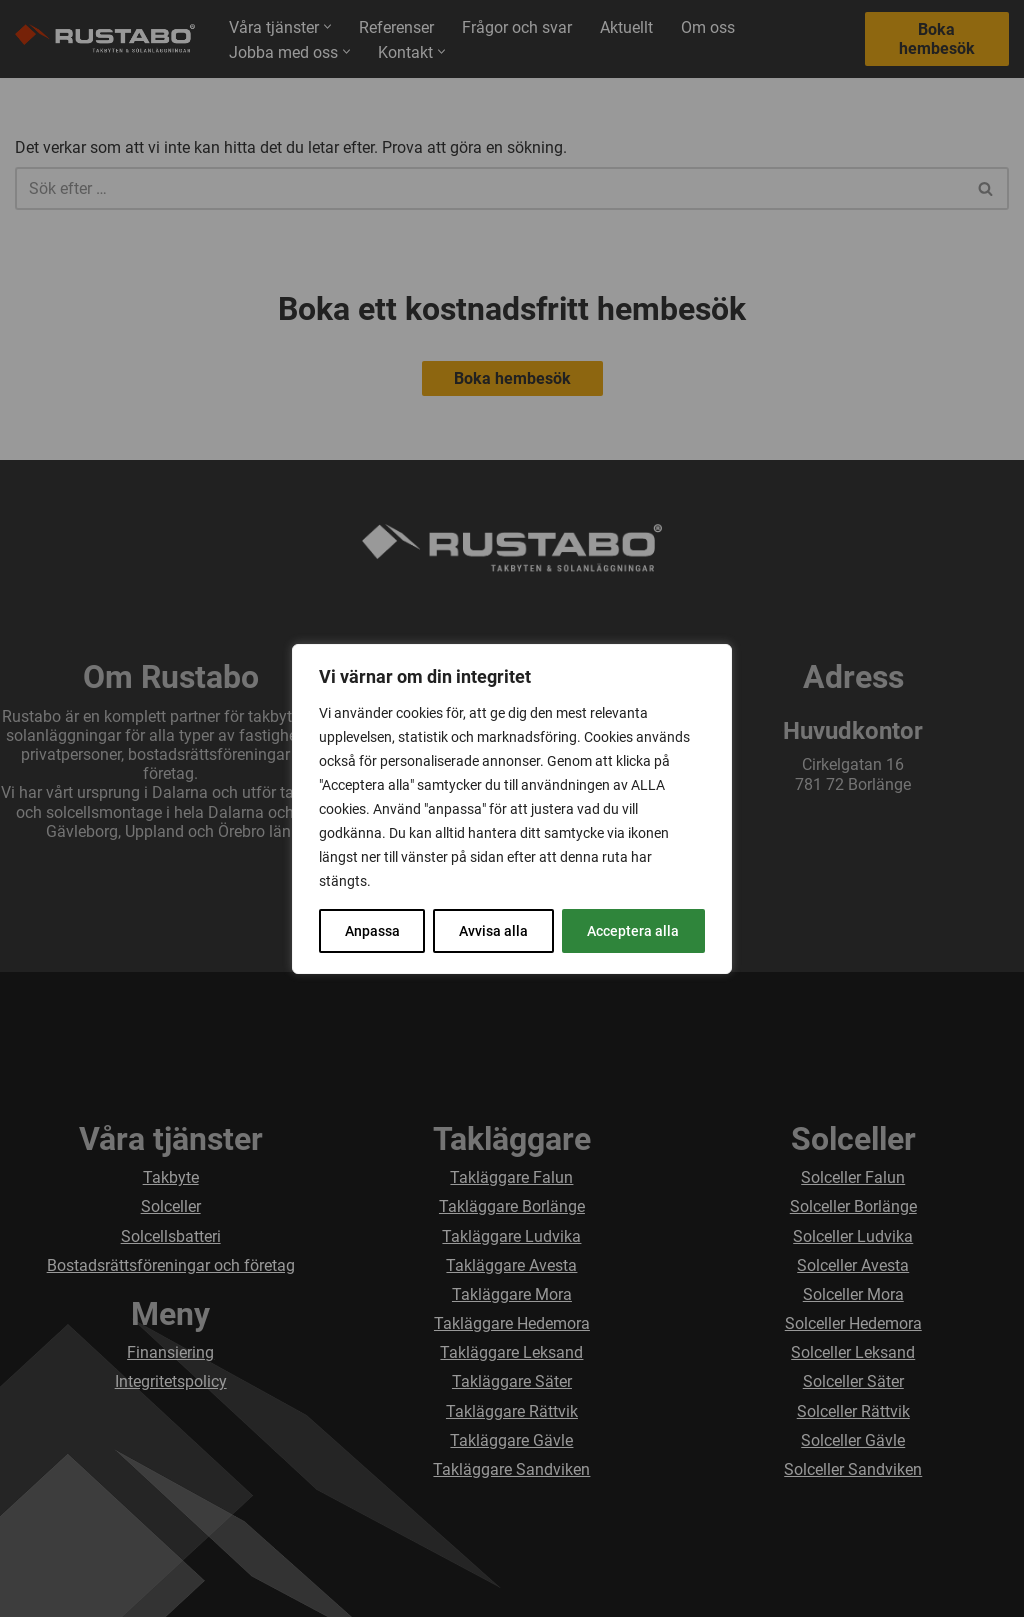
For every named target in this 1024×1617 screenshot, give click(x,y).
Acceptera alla (633, 931)
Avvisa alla (493, 931)
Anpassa (372, 931)
